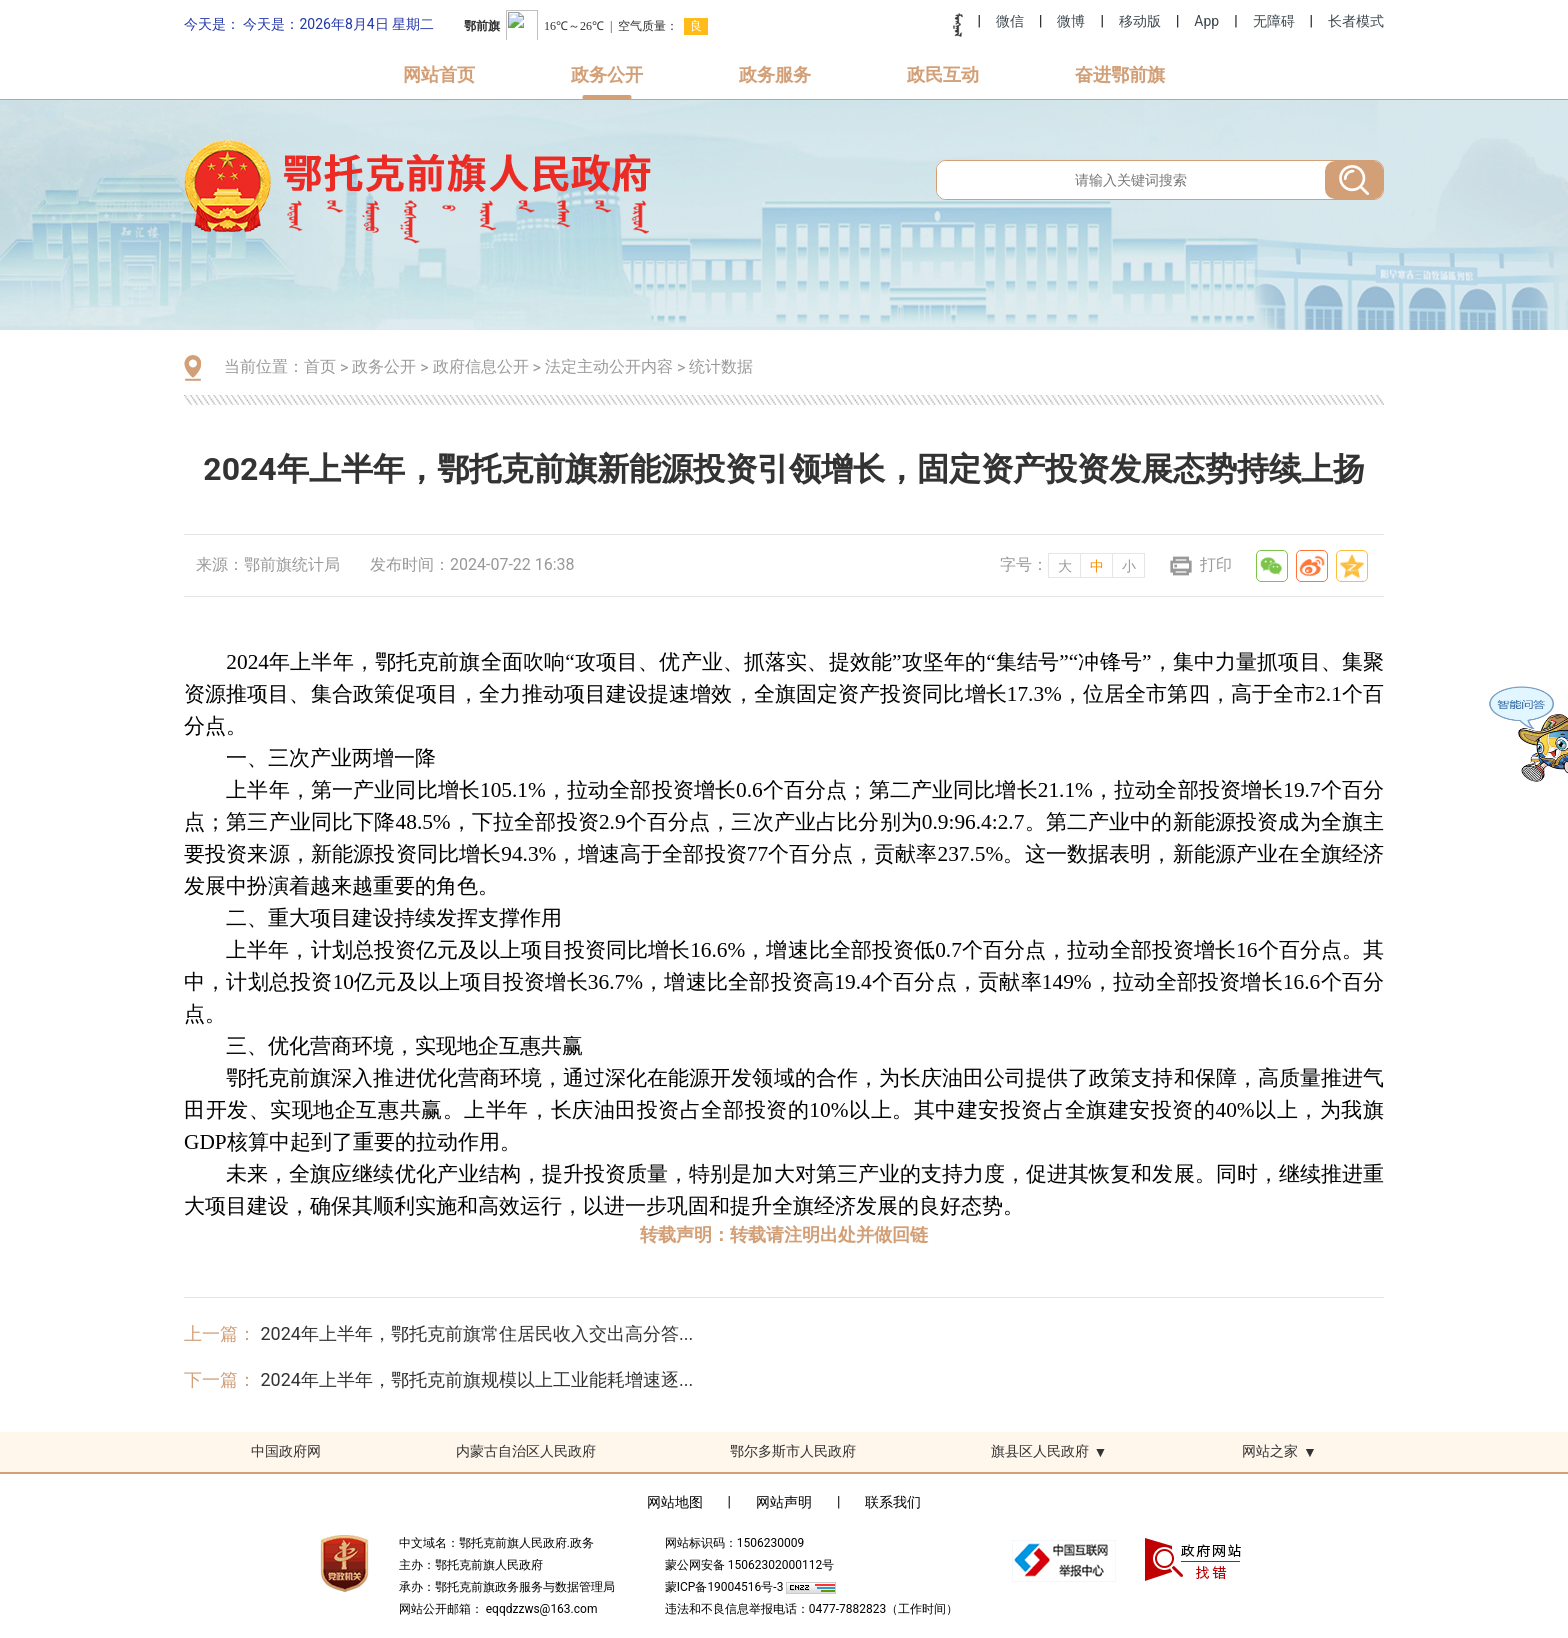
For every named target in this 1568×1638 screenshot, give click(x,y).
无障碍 (1274, 21)
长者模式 (1356, 21)
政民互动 (943, 74)
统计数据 (721, 366)
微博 (1071, 21)
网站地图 (675, 1502)
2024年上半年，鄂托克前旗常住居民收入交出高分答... (476, 1333)
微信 (1010, 21)
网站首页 (439, 74)
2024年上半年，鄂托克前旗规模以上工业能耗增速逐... (476, 1379)
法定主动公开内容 (609, 366)
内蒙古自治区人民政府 (526, 1451)
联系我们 (893, 1502)
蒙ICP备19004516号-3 (726, 1587)
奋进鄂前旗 (1120, 74)
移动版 (1140, 21)
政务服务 (775, 74)
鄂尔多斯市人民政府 (793, 1451)
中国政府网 (286, 1451)
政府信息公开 (481, 366)
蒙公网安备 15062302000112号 (749, 1565)
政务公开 (607, 74)
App (1206, 21)
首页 (320, 366)
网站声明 (784, 1502)
